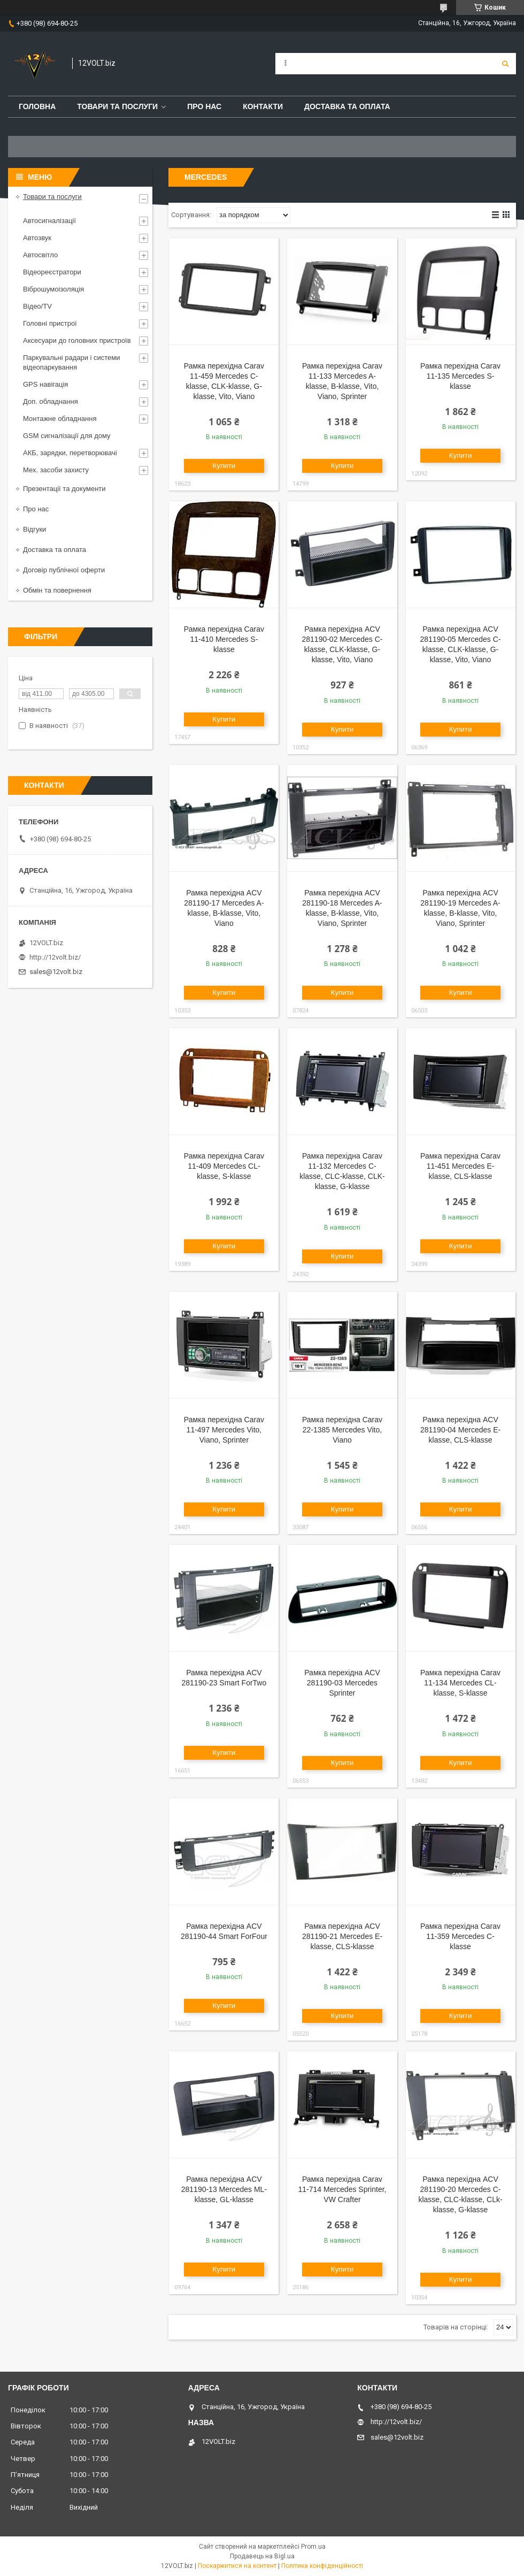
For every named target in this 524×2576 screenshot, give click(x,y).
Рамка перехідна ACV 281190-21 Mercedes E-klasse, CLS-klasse (342, 1936)
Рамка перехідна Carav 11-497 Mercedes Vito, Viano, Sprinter (224, 1429)
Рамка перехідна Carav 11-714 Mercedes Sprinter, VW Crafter (342, 2189)
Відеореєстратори (52, 272)
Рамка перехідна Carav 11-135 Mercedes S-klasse (460, 376)
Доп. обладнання (50, 401)
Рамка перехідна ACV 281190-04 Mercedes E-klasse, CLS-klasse (460, 1429)
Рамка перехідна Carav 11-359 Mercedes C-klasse (460, 1936)
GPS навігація (45, 384)
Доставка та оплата (347, 106)
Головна (37, 106)
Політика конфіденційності (322, 2566)
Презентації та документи (64, 489)
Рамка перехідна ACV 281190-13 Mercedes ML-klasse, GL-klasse (224, 2189)
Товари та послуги (117, 106)
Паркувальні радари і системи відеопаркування (71, 362)
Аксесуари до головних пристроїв (77, 340)
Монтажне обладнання (59, 419)
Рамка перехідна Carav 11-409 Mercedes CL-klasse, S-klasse (224, 1166)
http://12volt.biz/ (55, 957)
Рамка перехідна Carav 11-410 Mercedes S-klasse (224, 639)
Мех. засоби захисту (56, 470)
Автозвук (37, 238)
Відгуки (34, 529)
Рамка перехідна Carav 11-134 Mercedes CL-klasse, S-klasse (460, 1682)
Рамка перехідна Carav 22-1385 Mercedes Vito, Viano (342, 1429)
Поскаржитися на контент (237, 2566)
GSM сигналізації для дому (67, 436)
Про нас (204, 106)
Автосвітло (40, 255)
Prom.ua (313, 2546)
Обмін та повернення (57, 590)
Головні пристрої (50, 323)
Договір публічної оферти (64, 570)
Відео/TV (37, 306)
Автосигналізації (49, 221)
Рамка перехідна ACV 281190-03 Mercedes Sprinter (342, 1682)
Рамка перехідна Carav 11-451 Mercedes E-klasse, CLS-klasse (460, 1166)
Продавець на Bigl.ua (262, 2556)
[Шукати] (505, 63)
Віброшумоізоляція (53, 289)
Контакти (263, 106)
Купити (224, 466)
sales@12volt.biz (55, 972)
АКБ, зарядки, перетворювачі (70, 453)
